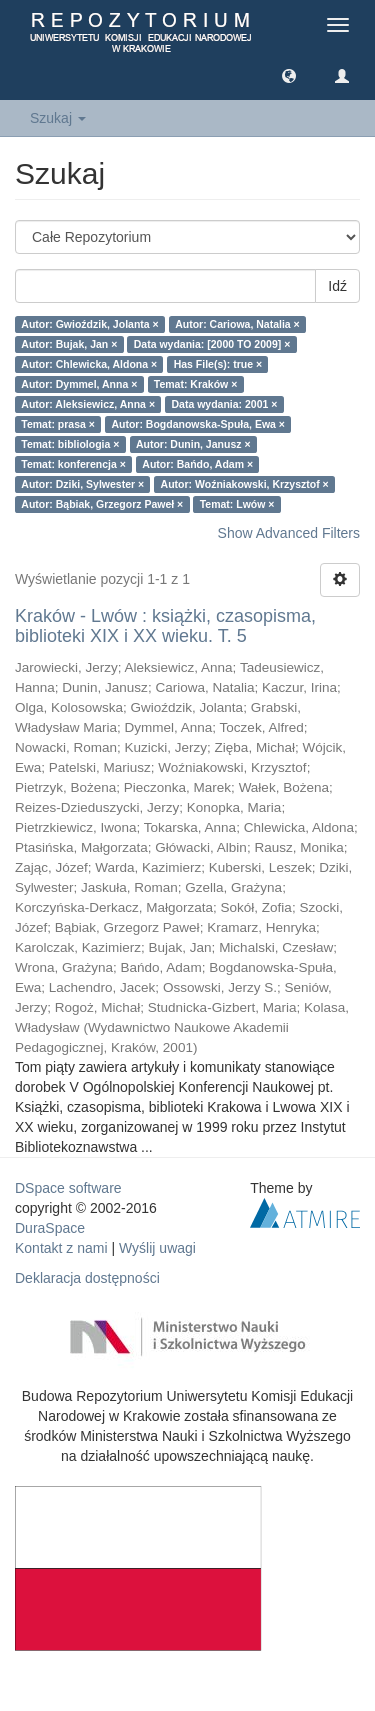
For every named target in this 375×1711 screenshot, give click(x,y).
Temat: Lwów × (237, 504)
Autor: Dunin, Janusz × (193, 444)
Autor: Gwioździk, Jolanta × (89, 324)
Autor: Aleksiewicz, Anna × (88, 404)
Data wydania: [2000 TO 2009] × (212, 344)
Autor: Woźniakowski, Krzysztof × (245, 484)
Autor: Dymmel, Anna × (79, 384)
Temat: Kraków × (196, 384)
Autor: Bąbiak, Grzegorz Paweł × (102, 504)
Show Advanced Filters (289, 533)
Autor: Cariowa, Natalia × (237, 324)
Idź (337, 286)
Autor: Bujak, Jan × (69, 344)
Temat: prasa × (58, 424)
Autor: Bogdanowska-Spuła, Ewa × (198, 424)
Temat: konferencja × (73, 464)
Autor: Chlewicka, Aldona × (89, 364)
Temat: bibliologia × (70, 444)
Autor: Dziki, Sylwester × (82, 484)
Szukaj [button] (58, 118)
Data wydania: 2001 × (225, 404)
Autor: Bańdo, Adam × (197, 464)
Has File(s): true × (218, 364)
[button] (289, 75)
